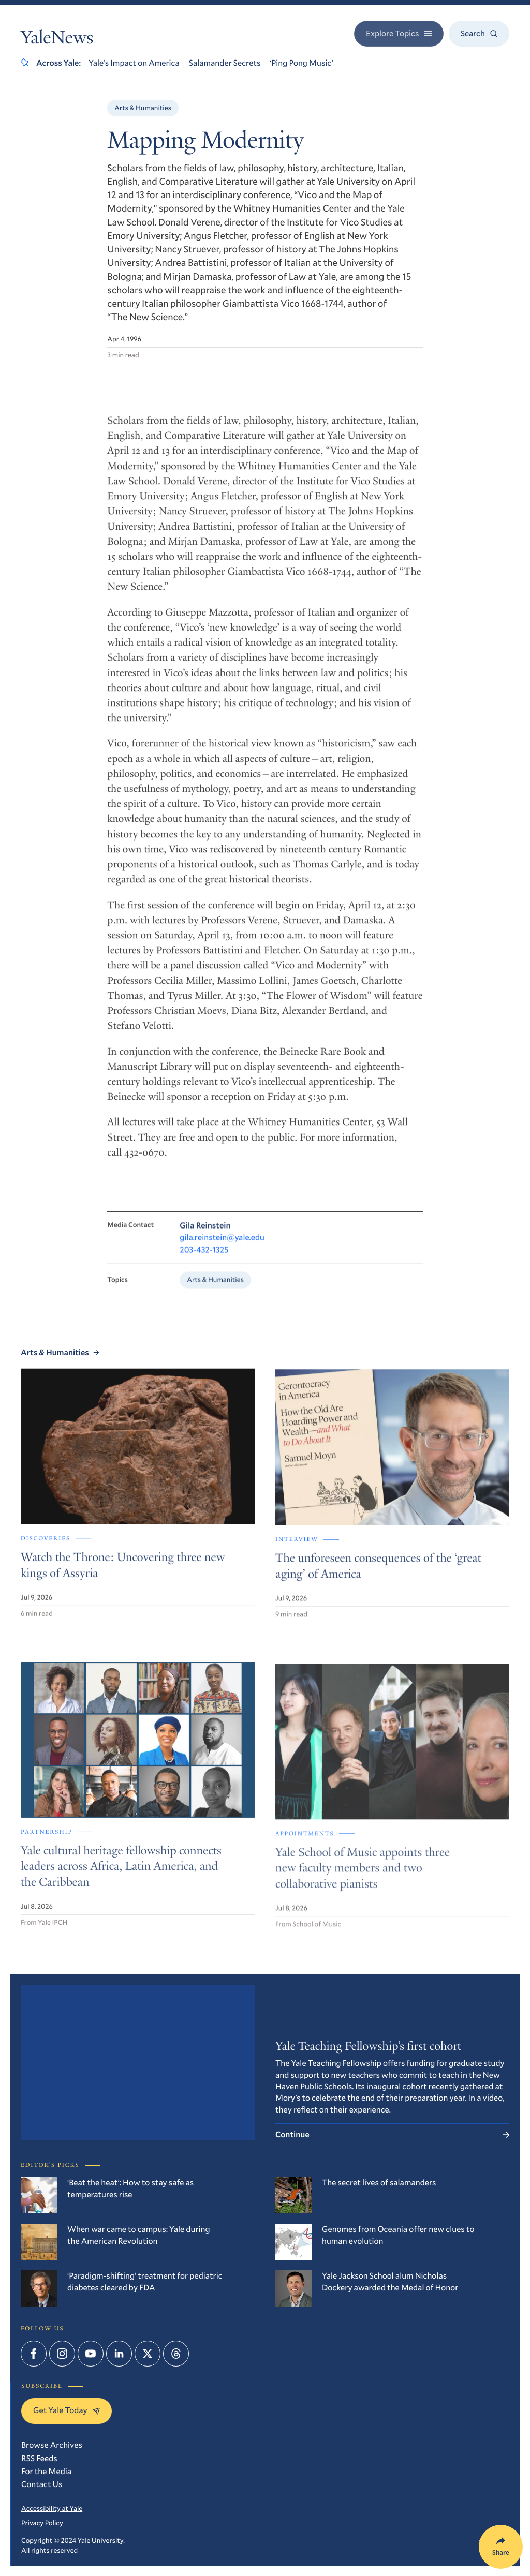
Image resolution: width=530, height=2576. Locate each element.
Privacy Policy (42, 2522)
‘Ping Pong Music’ (301, 62)
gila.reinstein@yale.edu (222, 1246)
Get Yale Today (66, 2410)
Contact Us (41, 2484)
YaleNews (57, 40)
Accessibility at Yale (51, 2508)
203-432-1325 (204, 1258)
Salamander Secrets (225, 62)
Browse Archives (51, 2444)
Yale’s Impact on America (134, 62)
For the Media (46, 2471)
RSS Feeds (39, 2458)
